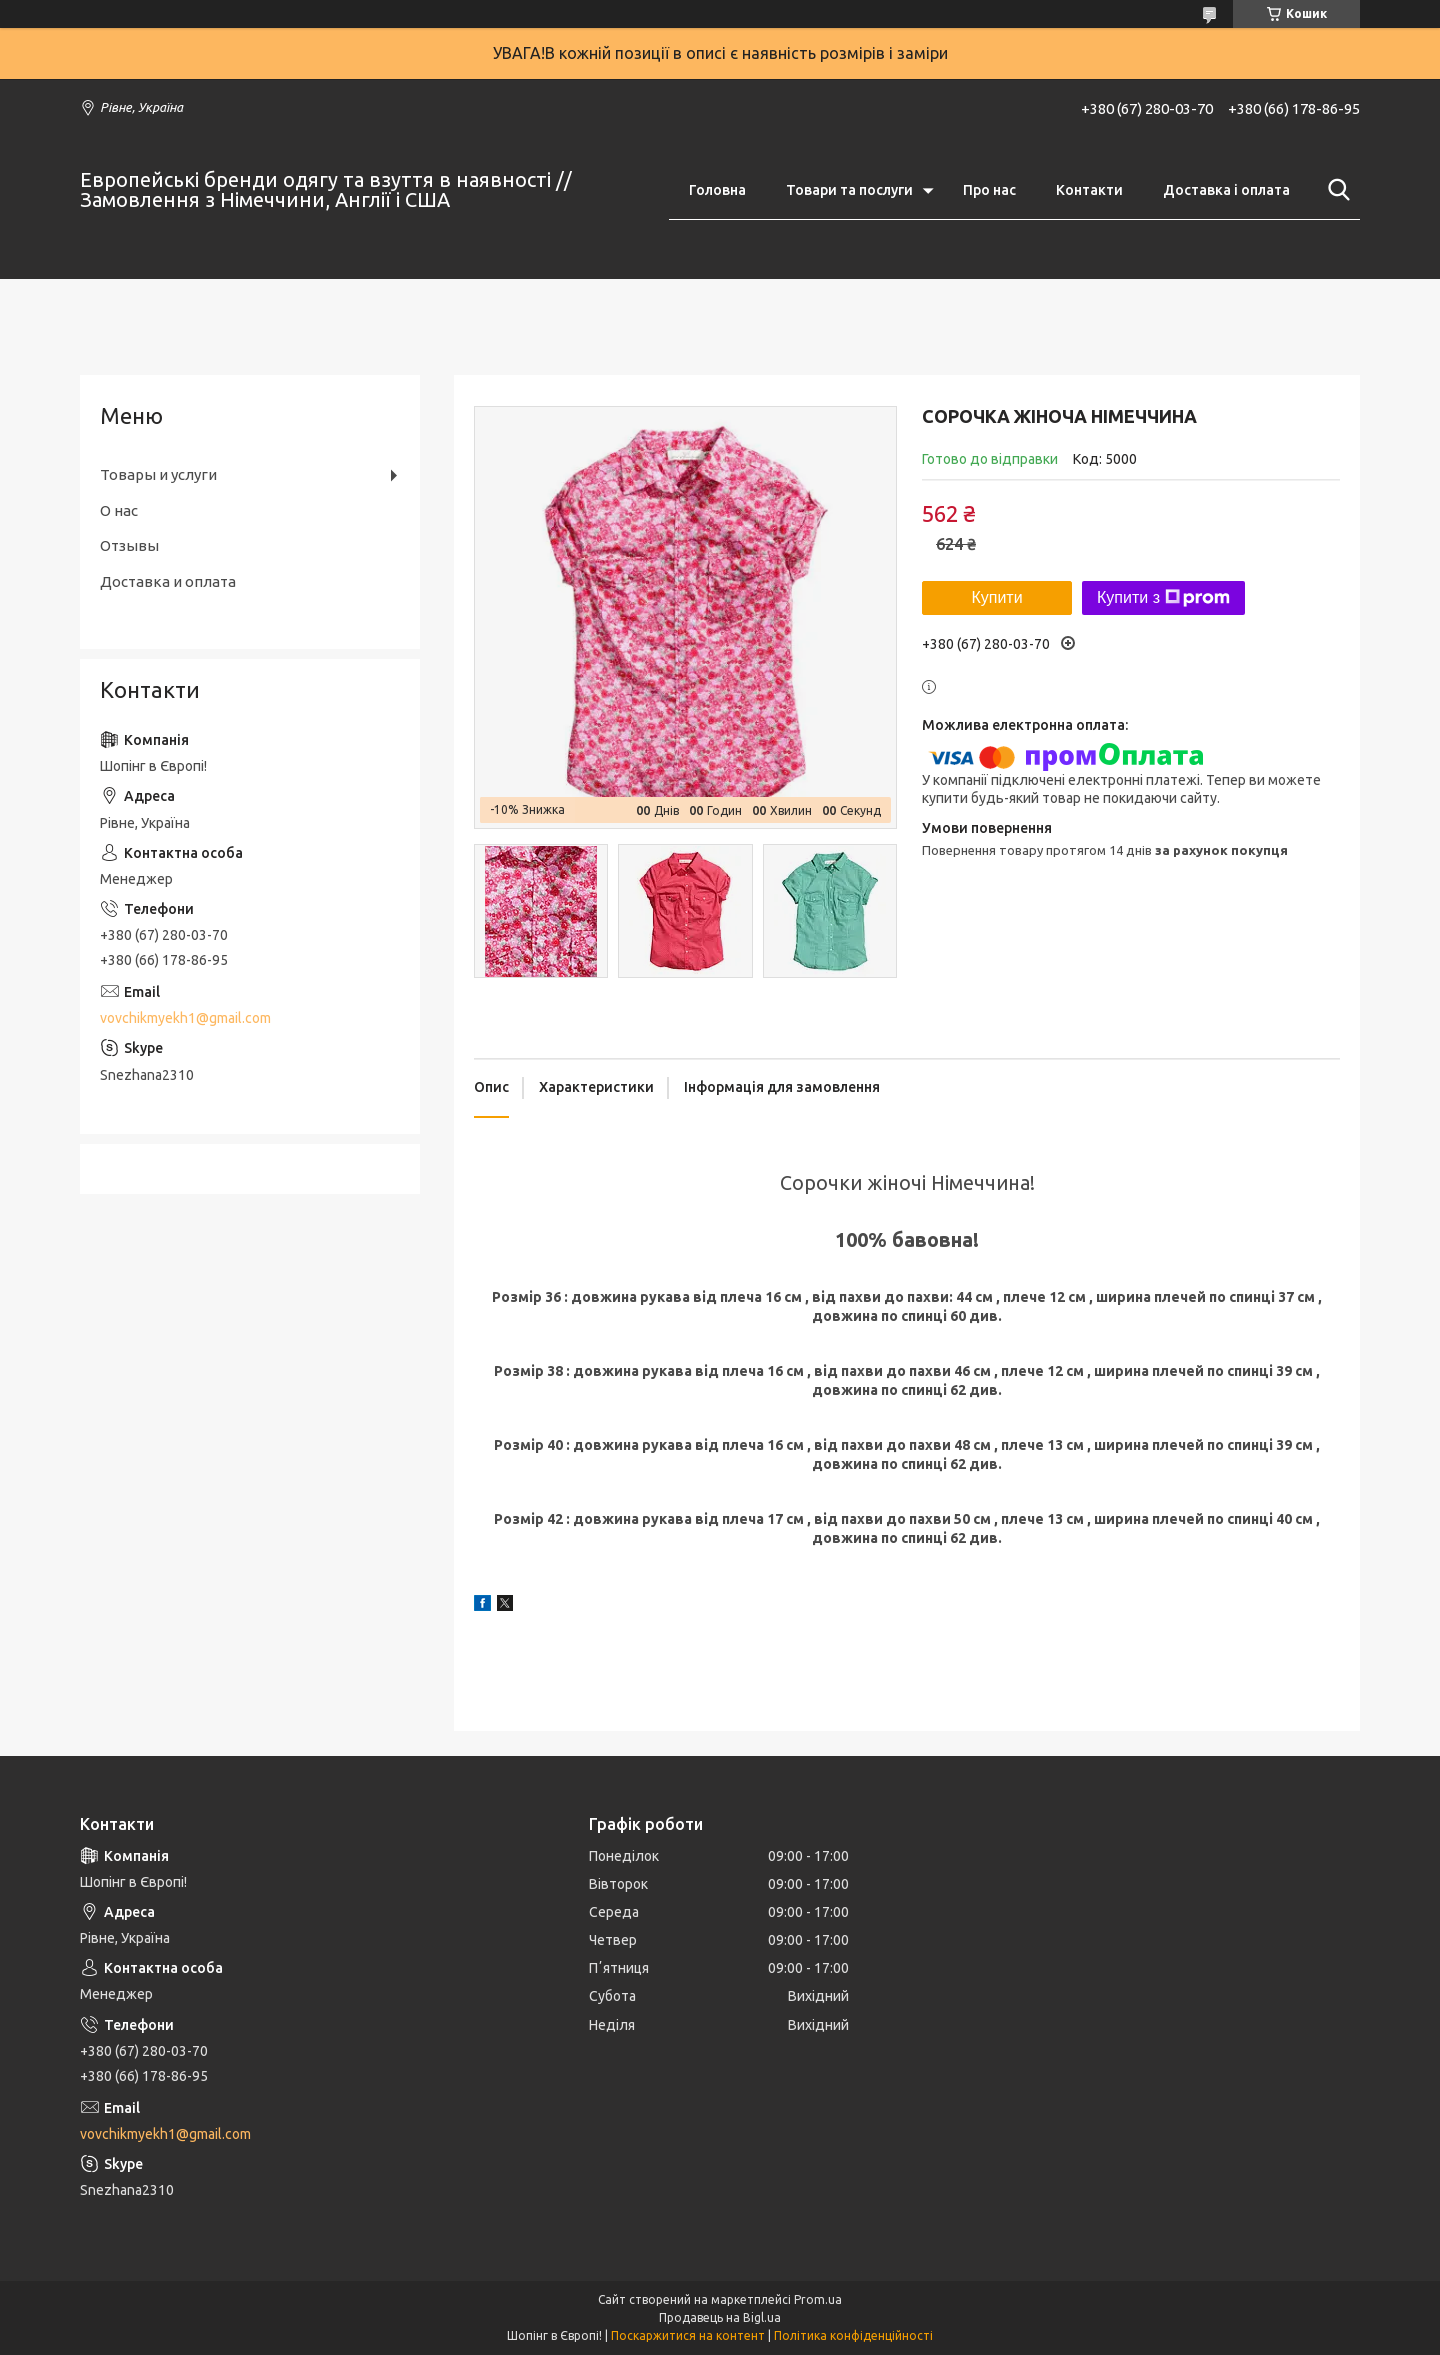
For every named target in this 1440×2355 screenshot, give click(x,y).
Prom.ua (818, 2299)
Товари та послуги (849, 190)
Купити (996, 597)
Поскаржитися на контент (688, 2335)
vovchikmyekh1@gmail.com (185, 1018)
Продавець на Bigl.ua (720, 2317)
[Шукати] (1335, 190)
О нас (119, 510)
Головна (717, 190)
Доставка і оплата (1226, 190)
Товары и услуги (158, 474)
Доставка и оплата (168, 581)
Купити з (1163, 598)
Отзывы (129, 545)
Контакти (1089, 190)
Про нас (989, 190)
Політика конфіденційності (853, 2335)
